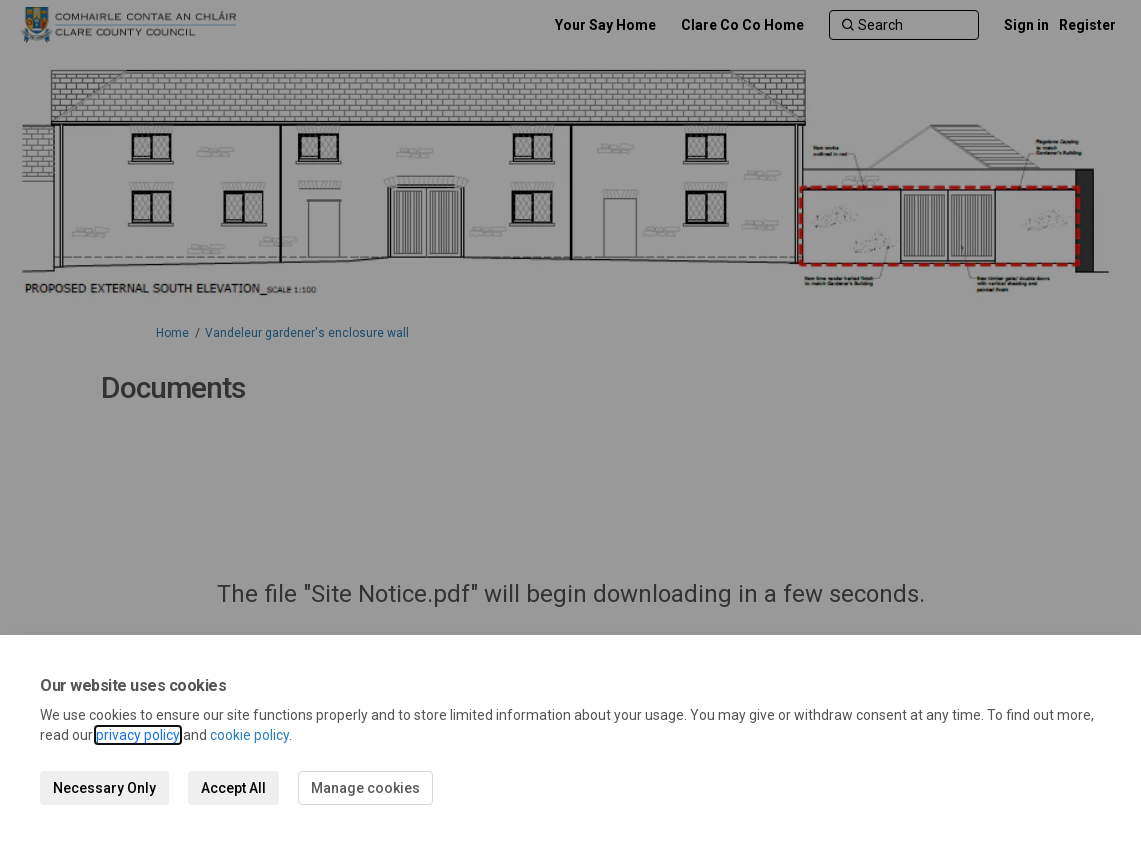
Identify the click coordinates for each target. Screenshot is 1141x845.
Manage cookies (365, 788)
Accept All (233, 788)
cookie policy (249, 735)
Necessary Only (104, 788)
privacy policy (138, 735)
